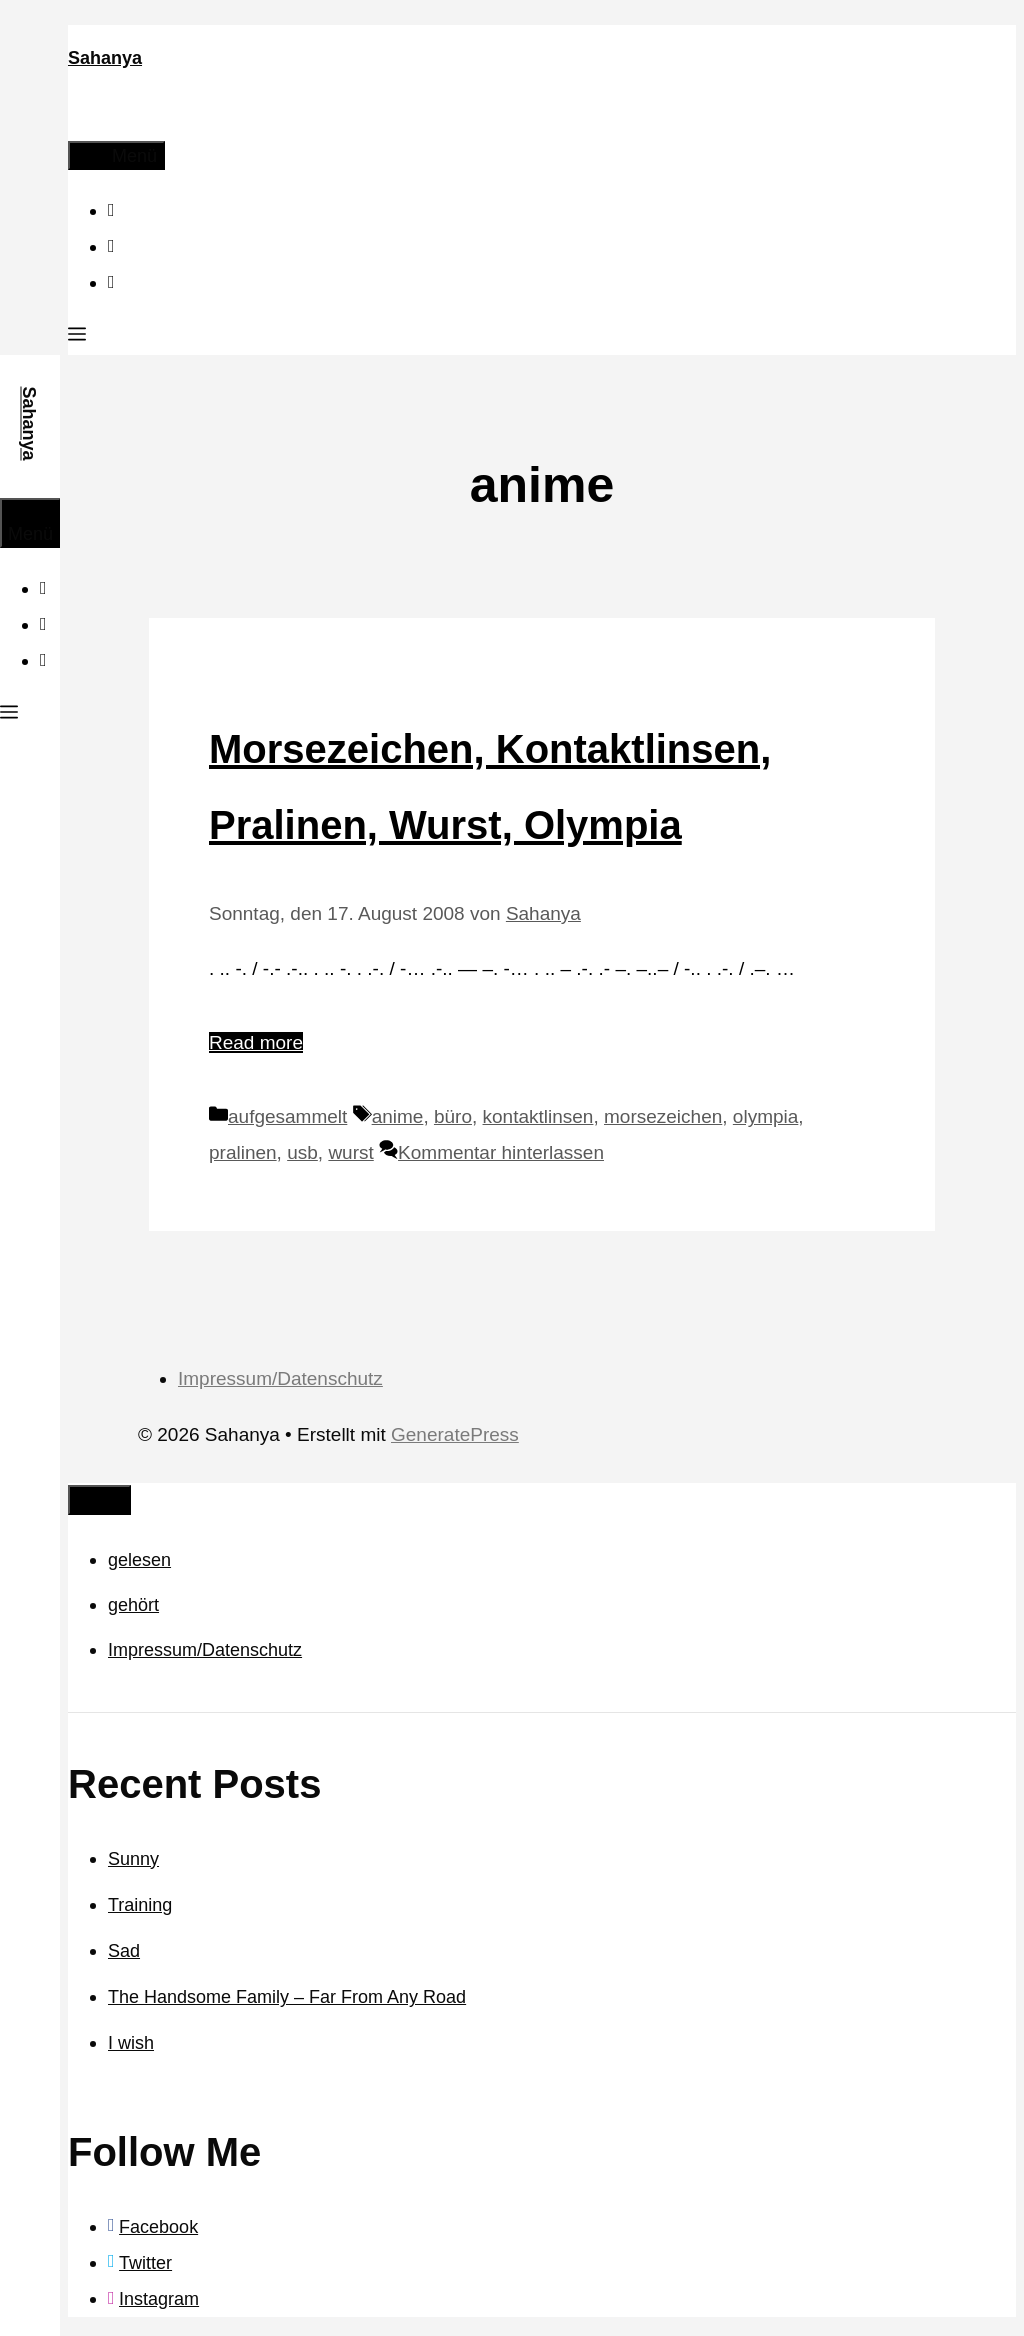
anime (398, 1116)
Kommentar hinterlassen (501, 1152)
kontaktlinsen (538, 1116)
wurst (350, 1152)
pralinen (243, 1152)
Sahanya (105, 58)
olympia (765, 1116)
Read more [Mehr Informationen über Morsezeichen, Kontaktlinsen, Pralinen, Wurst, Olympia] (256, 1042)
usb (302, 1152)
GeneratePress (455, 1434)
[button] (77, 337)
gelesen (139, 1560)
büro (453, 1116)
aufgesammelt (287, 1116)
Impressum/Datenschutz (280, 1378)
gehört (133, 1605)
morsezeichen (663, 1116)
